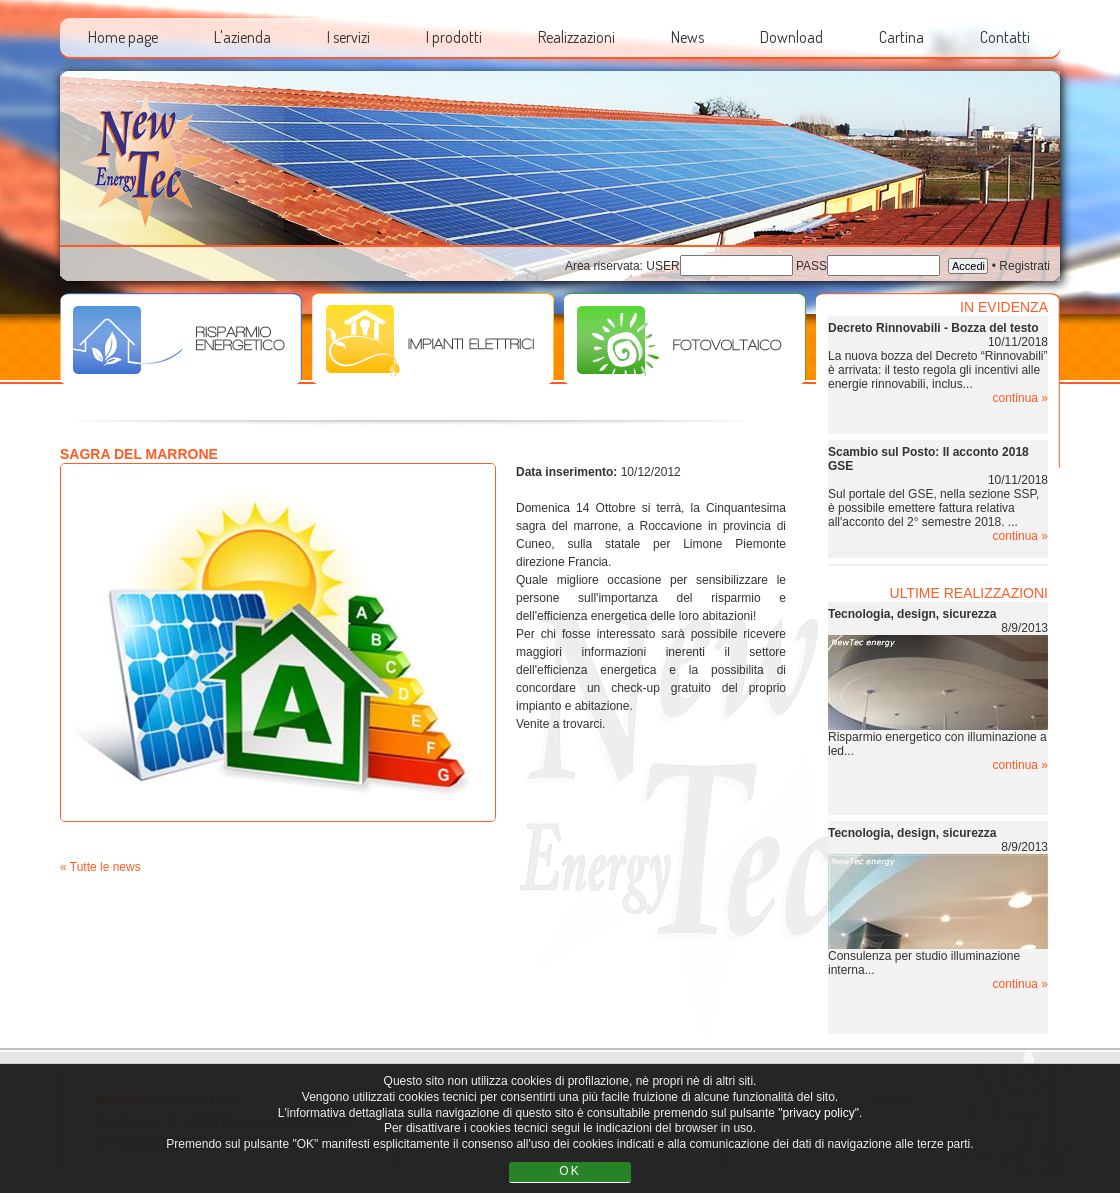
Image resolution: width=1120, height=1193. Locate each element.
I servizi (348, 37)
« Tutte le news (100, 867)
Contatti (1005, 37)
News (687, 37)
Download (791, 37)
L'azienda (242, 37)
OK (569, 1171)
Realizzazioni (576, 37)
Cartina (901, 37)
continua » (1020, 398)
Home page (123, 37)
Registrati (1024, 266)
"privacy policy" (818, 1113)
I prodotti (454, 37)
